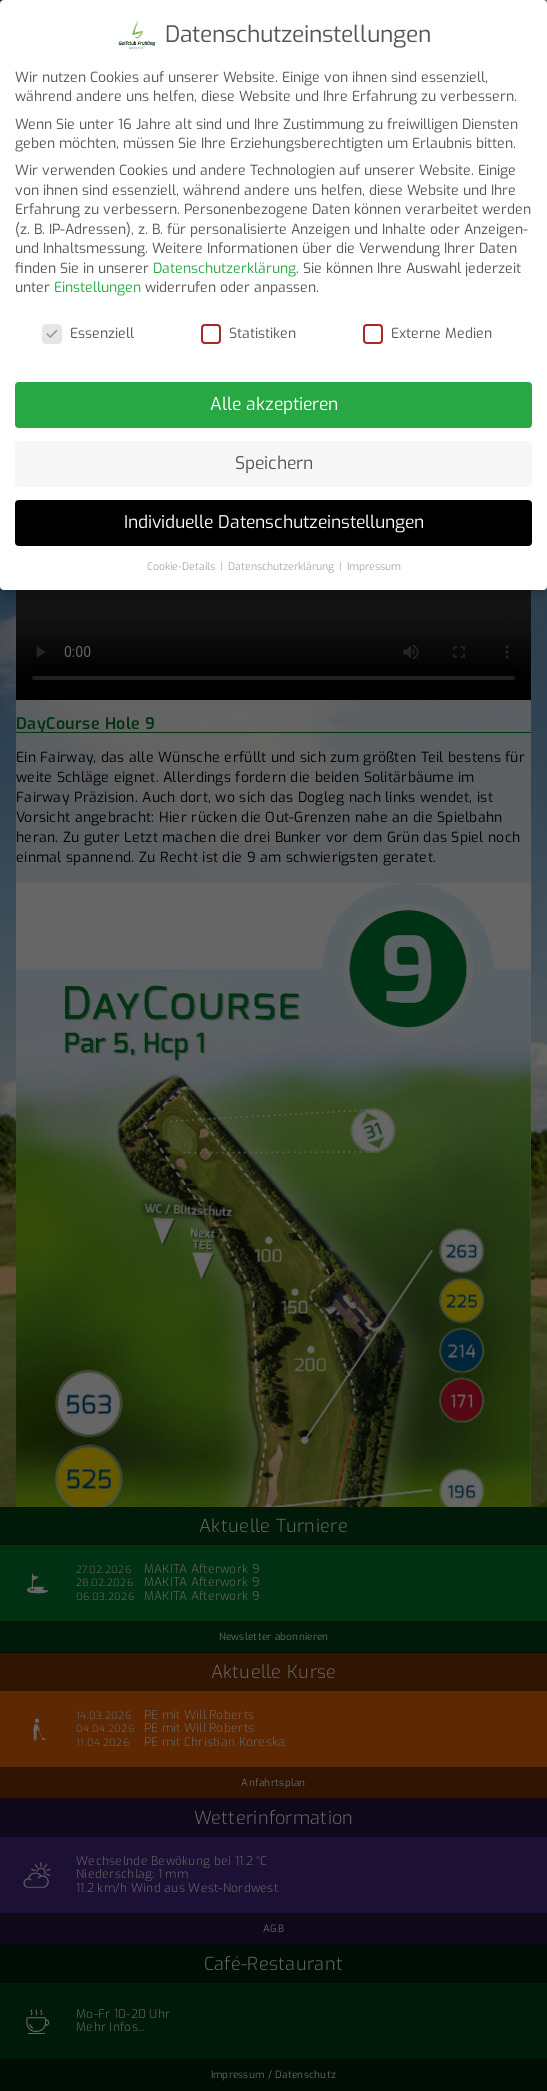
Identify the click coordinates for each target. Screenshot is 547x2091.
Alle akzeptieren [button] (274, 398)
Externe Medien (427, 327)
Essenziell (88, 327)
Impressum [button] (374, 560)
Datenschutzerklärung (224, 262)
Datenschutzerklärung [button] (282, 560)
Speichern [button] (274, 457)
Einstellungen (97, 281)
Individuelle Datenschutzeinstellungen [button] (274, 516)
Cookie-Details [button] (182, 560)
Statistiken (248, 327)
